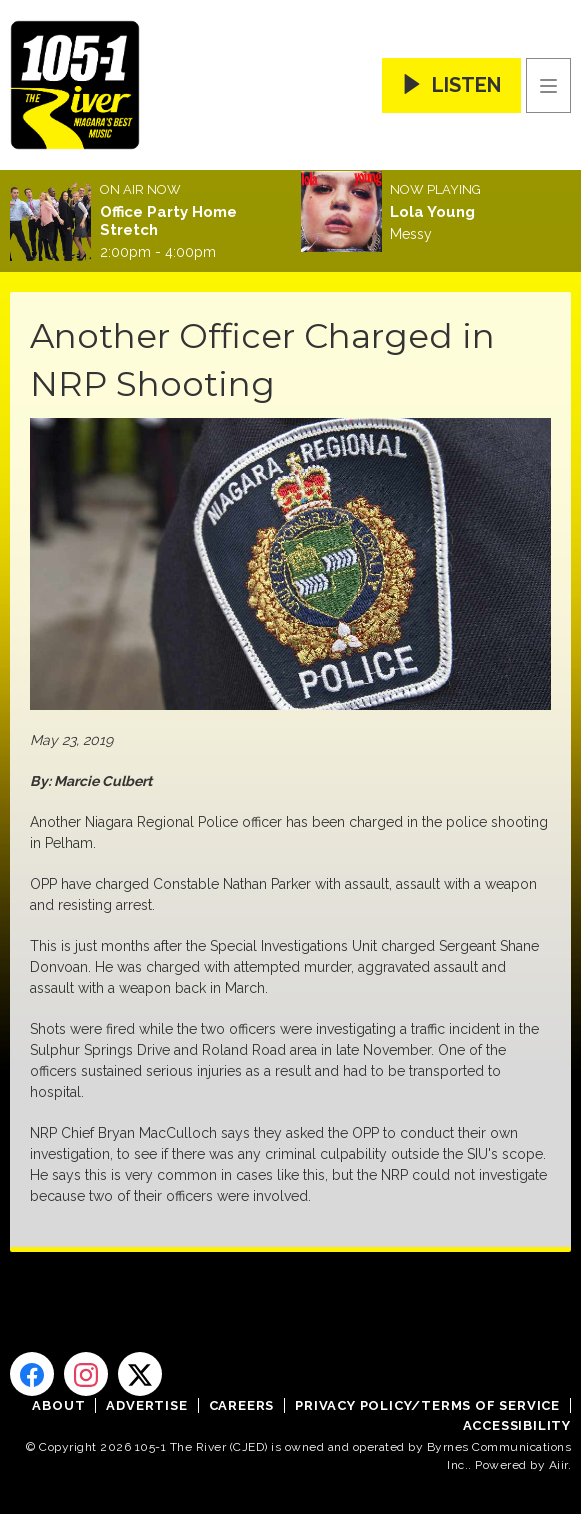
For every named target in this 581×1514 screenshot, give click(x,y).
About (58, 1405)
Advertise (146, 1405)
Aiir (558, 1465)
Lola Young (432, 212)
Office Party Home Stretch (168, 221)
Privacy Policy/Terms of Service (427, 1405)
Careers (242, 1405)
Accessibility (517, 1425)
